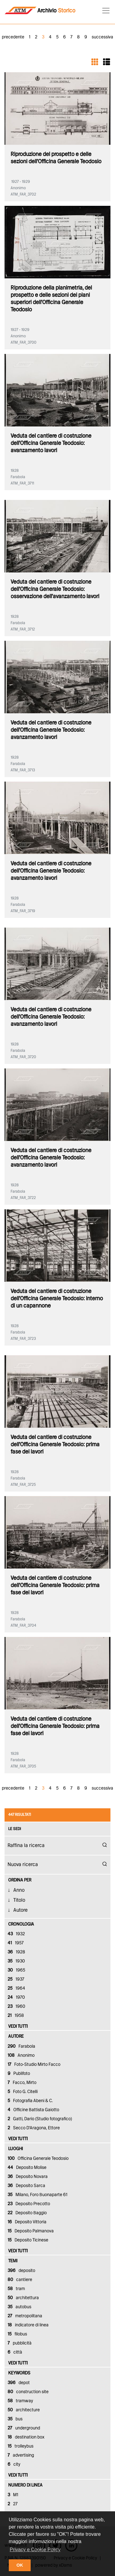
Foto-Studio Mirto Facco (34, 2064)
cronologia (21, 1924)
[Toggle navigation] (104, 10)
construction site (28, 2392)
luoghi (15, 2149)
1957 (16, 1943)
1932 (16, 1934)
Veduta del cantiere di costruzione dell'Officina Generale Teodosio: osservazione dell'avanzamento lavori (55, 589)
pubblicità (20, 2343)
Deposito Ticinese (28, 2240)
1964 (16, 1988)
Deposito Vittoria (27, 2222)
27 (13, 2504)
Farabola (21, 2046)
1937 (16, 1979)
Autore (20, 1910)
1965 (16, 1970)
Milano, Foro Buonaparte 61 (37, 2195)
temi (12, 2261)
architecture (24, 2410)
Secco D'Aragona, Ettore (34, 2128)
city (14, 2464)
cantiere (20, 2280)
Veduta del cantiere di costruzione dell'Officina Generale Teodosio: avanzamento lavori (51, 443)
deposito (21, 2271)
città (15, 2352)
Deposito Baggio (27, 2213)
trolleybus (20, 2446)
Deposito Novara (28, 2177)
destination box (26, 2437)
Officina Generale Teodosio (38, 2158)
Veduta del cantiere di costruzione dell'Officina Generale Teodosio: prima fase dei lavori (55, 1444)
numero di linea (25, 2485)
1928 (16, 1952)
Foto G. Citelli (23, 2092)
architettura (23, 2298)
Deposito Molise (27, 2168)
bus (15, 2419)
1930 (16, 1961)
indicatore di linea (28, 2325)
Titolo (19, 1900)
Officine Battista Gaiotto (33, 2110)
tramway (20, 2401)
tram (16, 2289)
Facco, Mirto (22, 2083)
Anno (19, 1890)
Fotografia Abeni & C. (30, 2101)
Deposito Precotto (29, 2204)
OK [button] (20, 2565)
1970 (16, 1997)
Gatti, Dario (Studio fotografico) (40, 2119)
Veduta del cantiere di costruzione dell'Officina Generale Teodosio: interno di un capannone (57, 1298)
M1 (13, 2495)
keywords (19, 2373)
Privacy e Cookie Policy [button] (35, 2549)
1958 (16, 2016)
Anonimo (21, 2055)
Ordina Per (19, 1880)
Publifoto (19, 2074)
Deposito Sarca (26, 2186)
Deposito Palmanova (31, 2231)
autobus (19, 2307)
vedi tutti (18, 2026)
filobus (17, 2334)
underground (24, 2428)
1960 (16, 2006)
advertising (21, 2455)
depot (19, 2383)
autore (16, 2036)
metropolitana (25, 2316)
